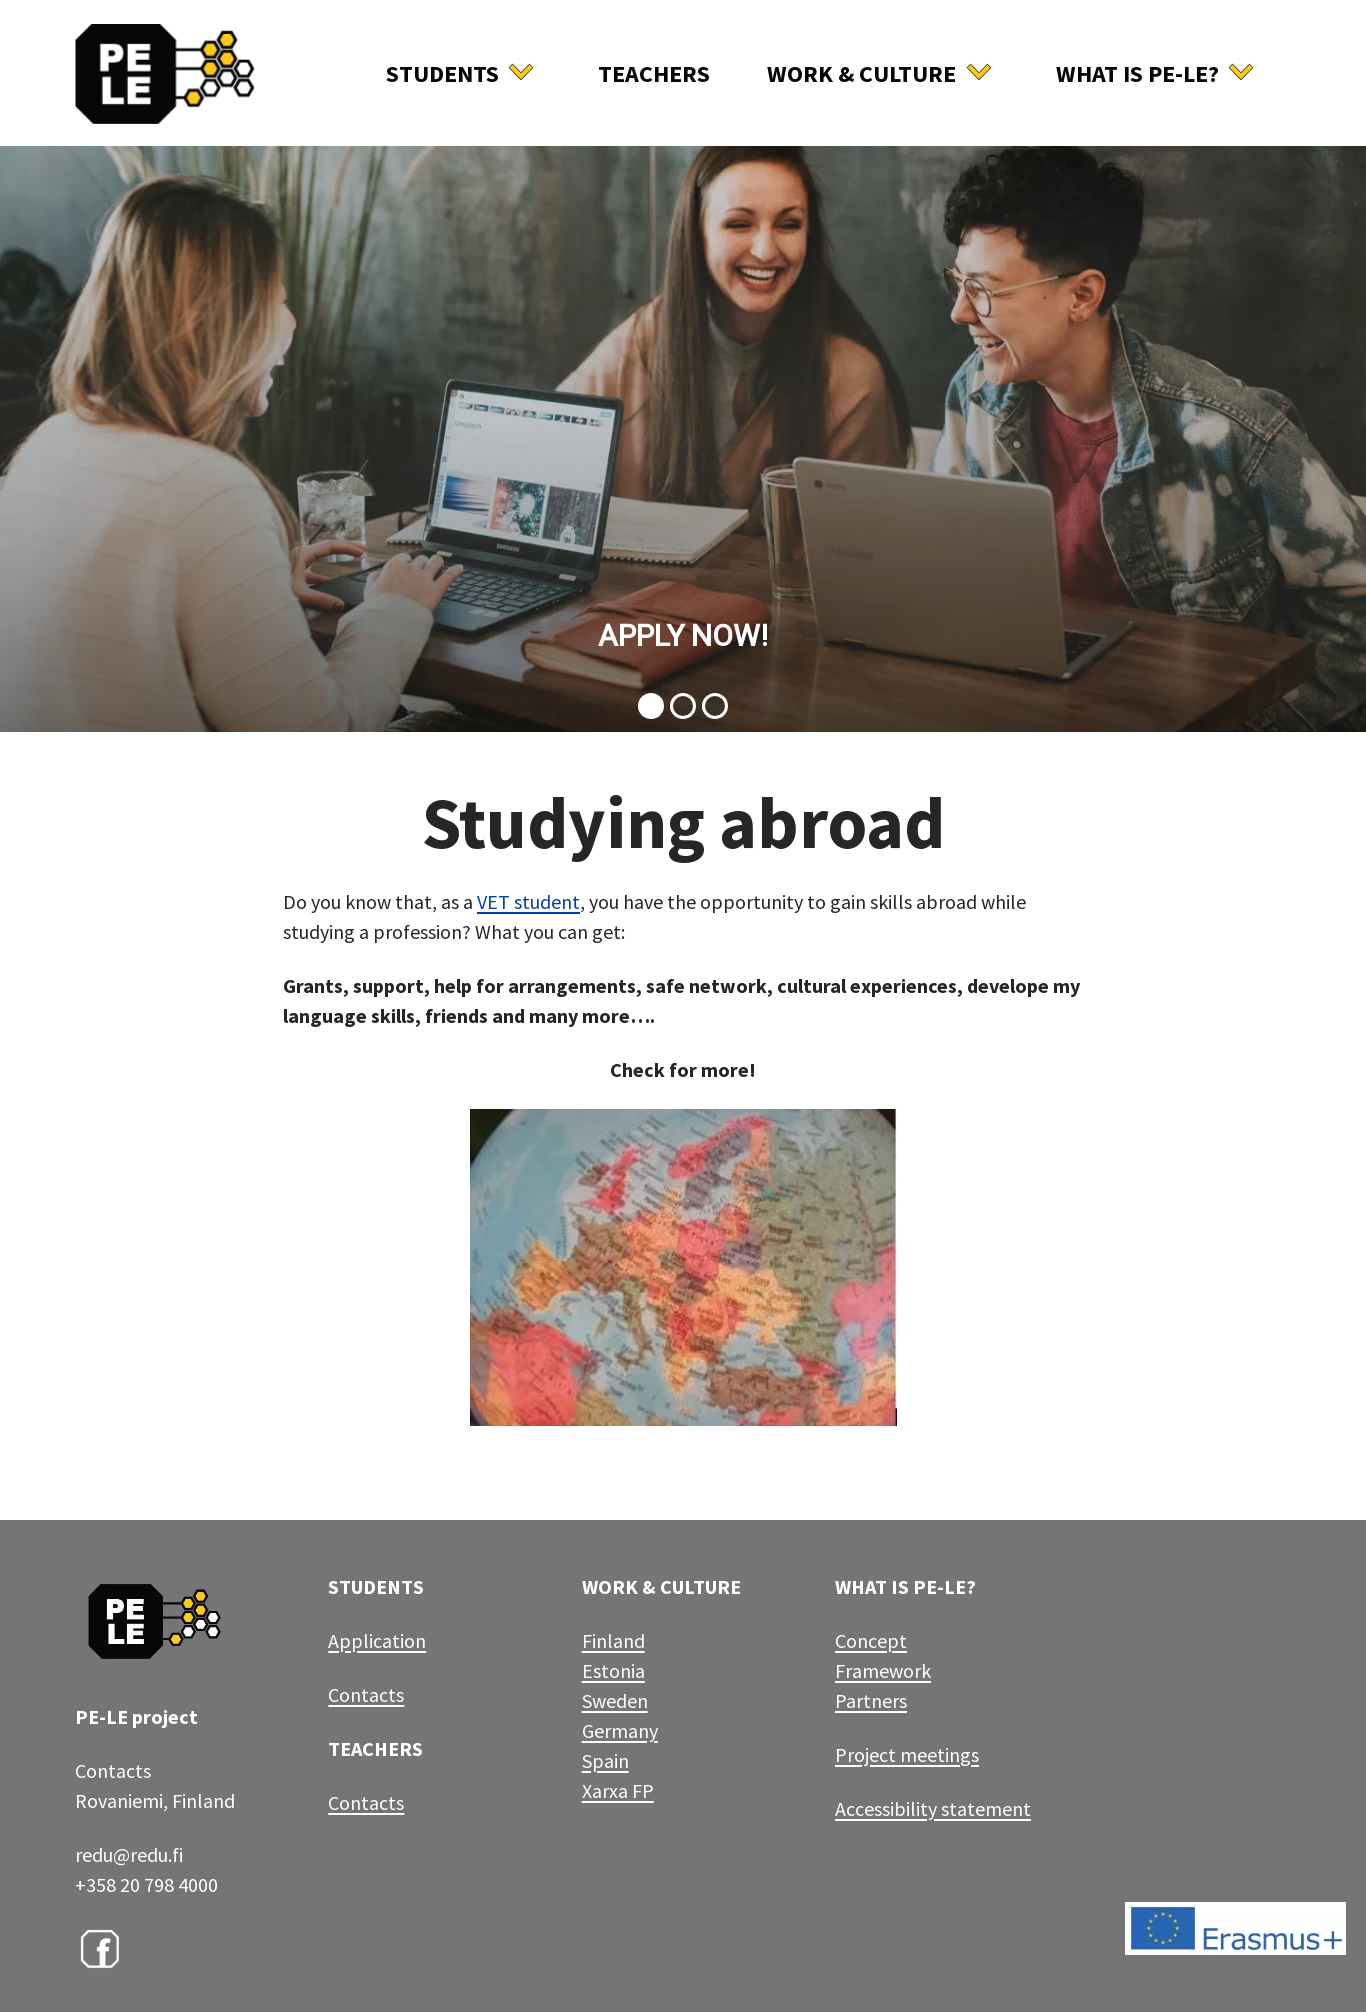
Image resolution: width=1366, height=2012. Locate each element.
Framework (883, 1670)
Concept (871, 1640)
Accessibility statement (933, 1808)
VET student (528, 901)
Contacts (366, 1694)
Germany (620, 1730)
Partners (871, 1700)
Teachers (654, 73)
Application (377, 1640)
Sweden (615, 1700)
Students (442, 73)
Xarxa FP (618, 1790)
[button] (683, 438)
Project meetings (907, 1754)
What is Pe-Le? (1137, 73)
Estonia (613, 1670)
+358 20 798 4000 (146, 1884)
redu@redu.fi (129, 1854)
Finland (613, 1640)
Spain (605, 1760)
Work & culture (861, 73)
